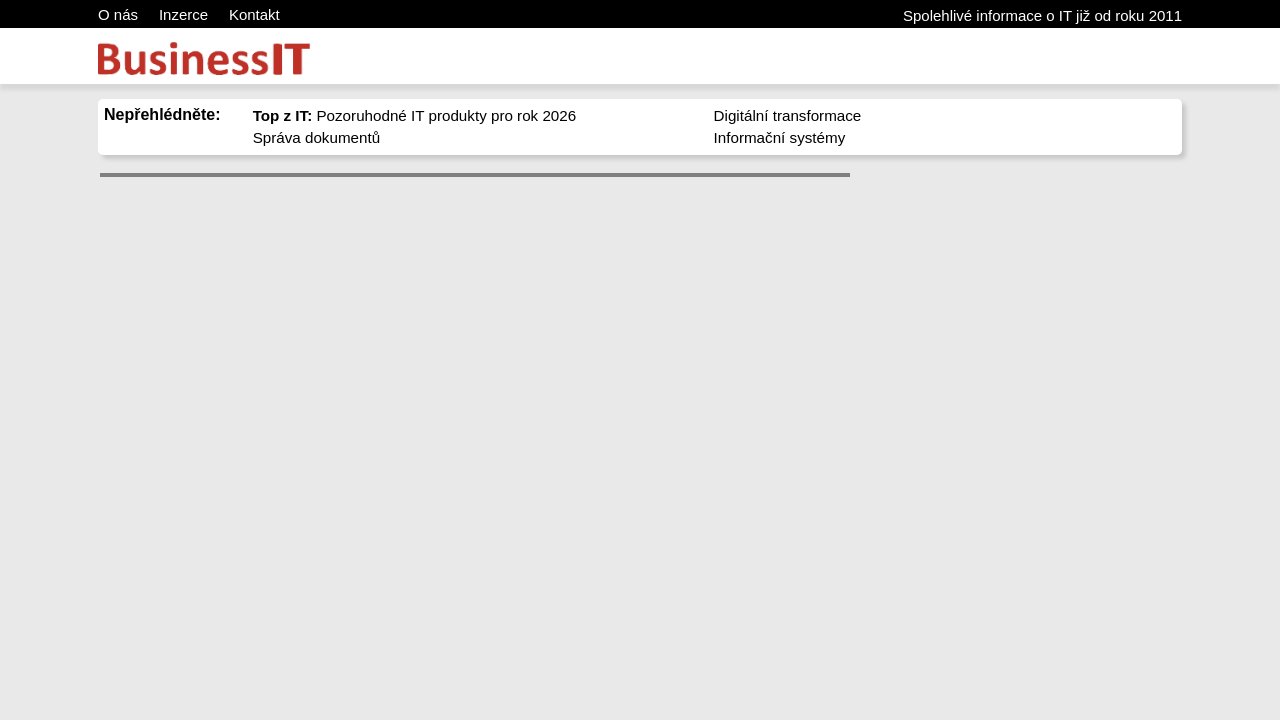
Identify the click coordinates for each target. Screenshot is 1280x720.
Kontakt (254, 14)
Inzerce (183, 14)
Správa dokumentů (317, 137)
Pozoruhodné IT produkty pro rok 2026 (415, 115)
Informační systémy (780, 137)
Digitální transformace (788, 115)
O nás (118, 14)
